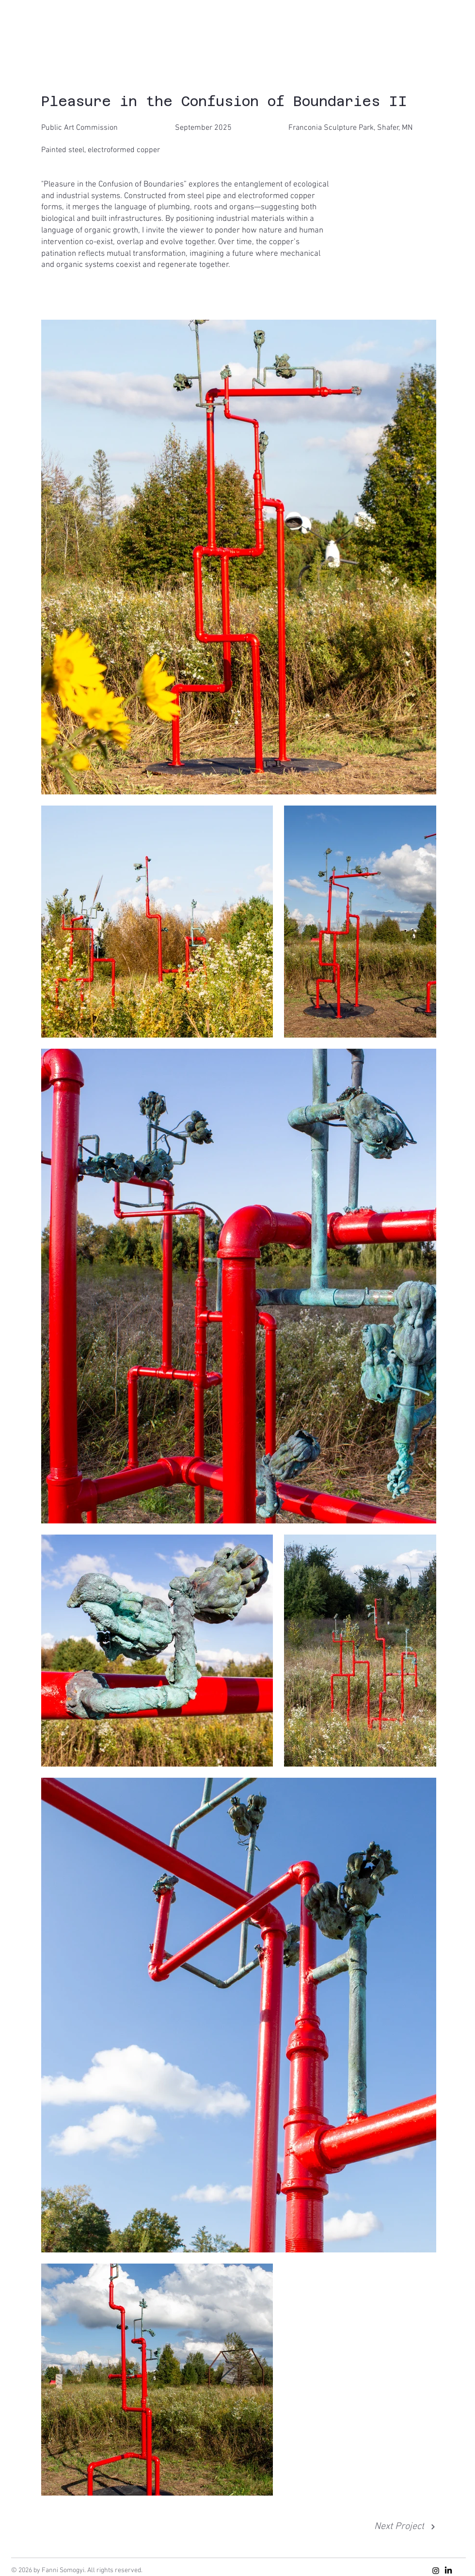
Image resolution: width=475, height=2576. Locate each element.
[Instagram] (435, 2570)
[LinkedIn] (448, 2570)
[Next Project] (405, 2526)
